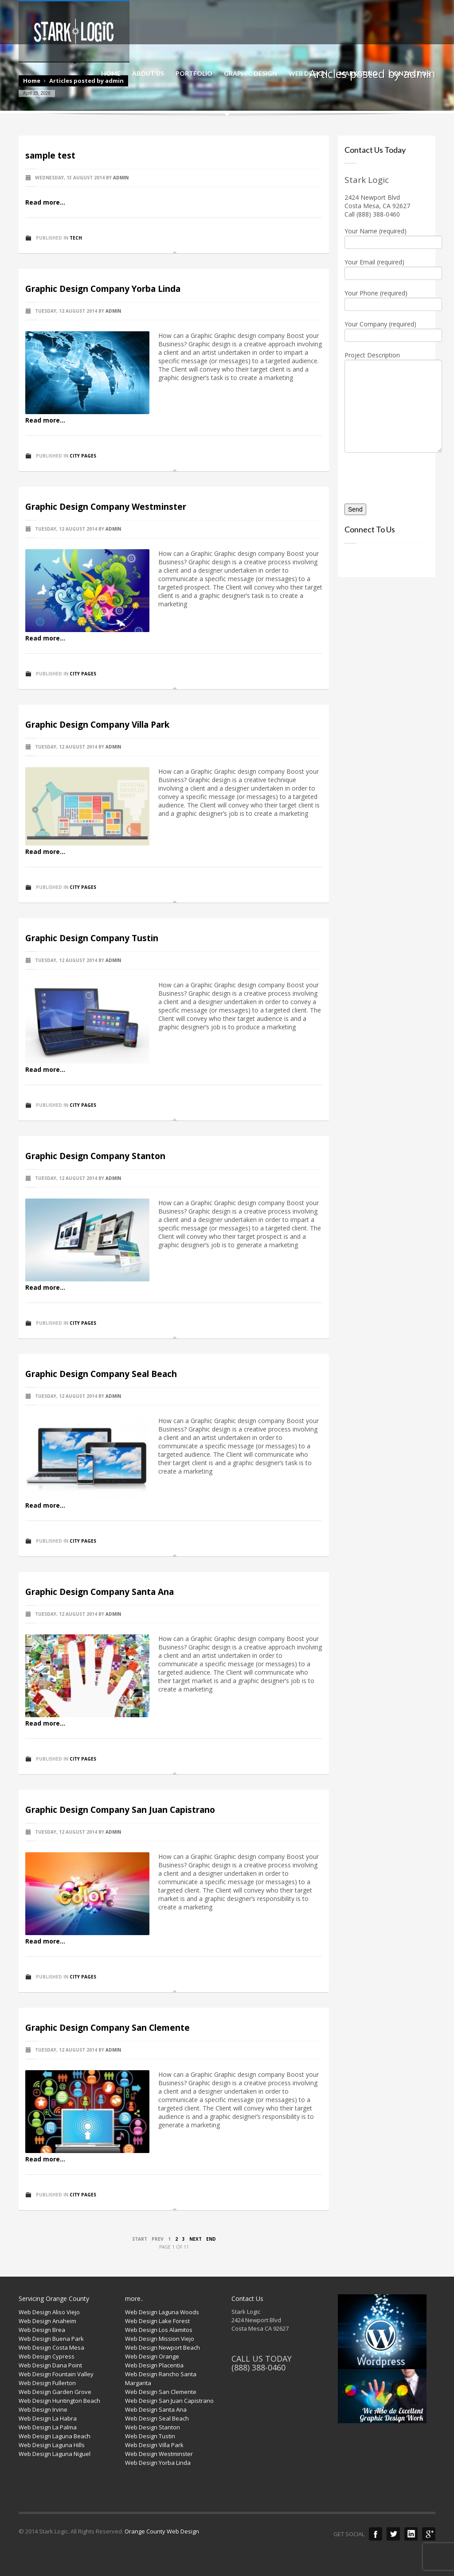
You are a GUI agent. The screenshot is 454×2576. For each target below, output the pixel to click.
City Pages (83, 456)
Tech (76, 238)
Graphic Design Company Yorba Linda (102, 289)
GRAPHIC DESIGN (250, 73)
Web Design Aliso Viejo (49, 2312)
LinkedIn (411, 2534)
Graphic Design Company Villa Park (97, 724)
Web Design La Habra (48, 2418)
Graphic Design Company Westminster (105, 506)
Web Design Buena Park (51, 2339)
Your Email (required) (386, 268)
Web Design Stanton (152, 2427)
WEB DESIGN (308, 73)
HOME (111, 73)
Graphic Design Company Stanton (95, 1156)
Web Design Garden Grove (55, 2392)
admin (121, 178)
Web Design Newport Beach (162, 2347)
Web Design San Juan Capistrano (169, 2401)
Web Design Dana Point (50, 2365)
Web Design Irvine (43, 2409)
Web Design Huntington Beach (59, 2401)
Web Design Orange (152, 2356)
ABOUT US (148, 73)
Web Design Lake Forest (157, 2321)
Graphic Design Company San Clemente (107, 2027)
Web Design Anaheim (47, 2321)
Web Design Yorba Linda (158, 2463)
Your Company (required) (386, 330)
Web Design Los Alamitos (158, 2330)
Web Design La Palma (48, 2427)
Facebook (375, 2534)
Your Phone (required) (386, 299)
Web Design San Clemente (160, 2392)
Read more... (45, 202)
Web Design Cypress (46, 2356)
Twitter (393, 2534)
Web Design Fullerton (47, 2383)
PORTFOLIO (194, 73)
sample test (50, 155)
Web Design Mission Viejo (159, 2339)
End (211, 2239)
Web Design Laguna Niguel (54, 2454)
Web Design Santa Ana (156, 2409)
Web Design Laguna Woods (162, 2312)
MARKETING (358, 73)
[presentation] (396, 475)
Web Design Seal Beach (157, 2418)
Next (195, 2239)
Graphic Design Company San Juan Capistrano (120, 1810)
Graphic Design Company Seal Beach (101, 1374)
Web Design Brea (42, 2330)
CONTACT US (409, 73)
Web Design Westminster (159, 2454)
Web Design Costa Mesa (51, 2347)
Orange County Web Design (162, 2531)
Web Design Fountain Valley (56, 2374)
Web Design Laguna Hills (52, 2445)
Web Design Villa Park (154, 2445)
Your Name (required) (386, 237)
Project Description (386, 381)
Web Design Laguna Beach (54, 2436)
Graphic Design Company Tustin (91, 938)
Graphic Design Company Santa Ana (99, 1592)
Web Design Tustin (150, 2436)
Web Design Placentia (154, 2365)
